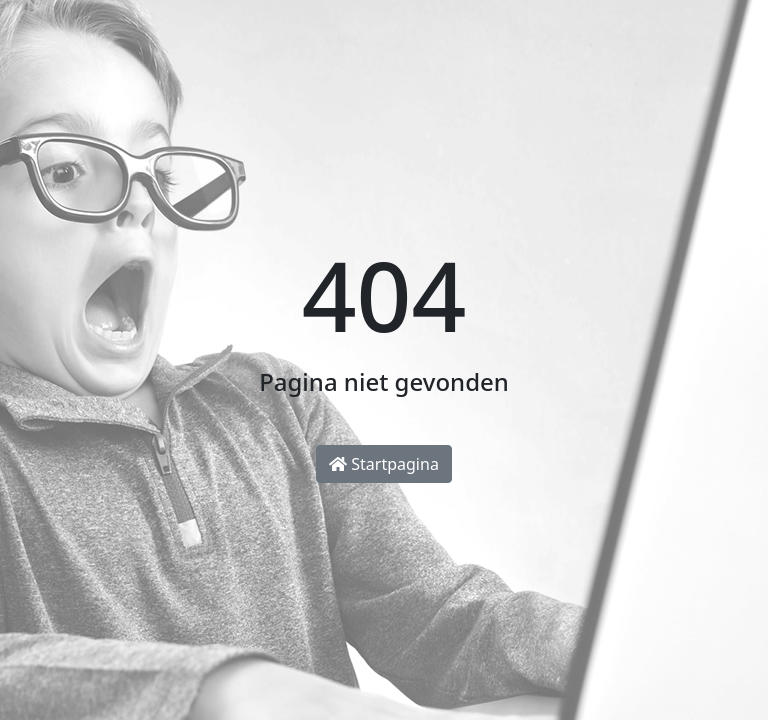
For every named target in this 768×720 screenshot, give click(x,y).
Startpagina (384, 464)
